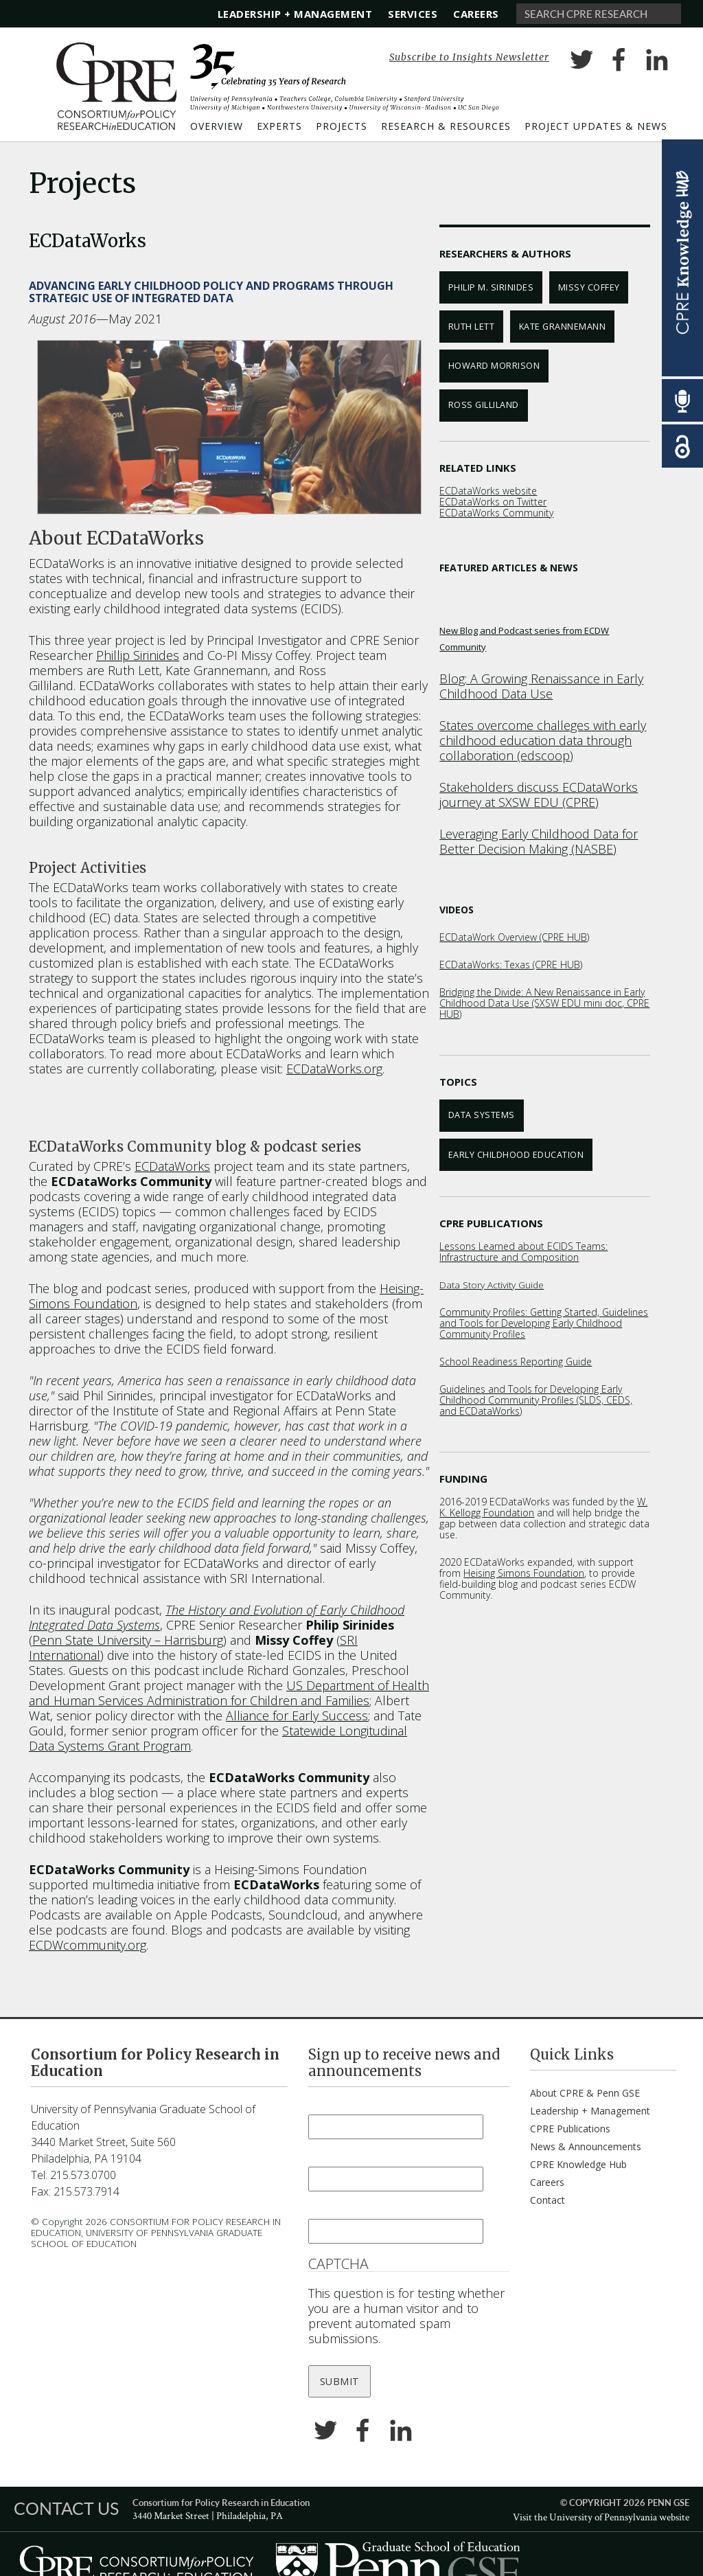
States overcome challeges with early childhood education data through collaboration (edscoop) (542, 740)
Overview (216, 126)
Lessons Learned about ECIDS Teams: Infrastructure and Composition (523, 1252)
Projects (341, 126)
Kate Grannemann (562, 326)
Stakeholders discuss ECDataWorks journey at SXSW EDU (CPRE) (538, 794)
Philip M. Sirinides (491, 287)
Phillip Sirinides (137, 655)
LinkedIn (657, 62)
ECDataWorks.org (334, 1068)
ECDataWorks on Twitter (492, 501)
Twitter (581, 62)
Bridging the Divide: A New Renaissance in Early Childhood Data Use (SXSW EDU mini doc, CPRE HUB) (544, 1003)
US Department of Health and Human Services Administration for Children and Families (229, 1693)
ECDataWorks (172, 1166)
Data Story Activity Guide (491, 1285)
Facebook (619, 62)
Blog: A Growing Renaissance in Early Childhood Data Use (541, 686)
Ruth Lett (471, 326)
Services (412, 14)
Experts (279, 126)
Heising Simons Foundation (523, 1573)
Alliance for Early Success (297, 1715)
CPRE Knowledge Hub (578, 2164)
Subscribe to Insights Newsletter (469, 57)
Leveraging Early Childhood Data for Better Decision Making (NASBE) (538, 841)
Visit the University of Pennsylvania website (601, 2516)
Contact (547, 2200)
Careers (476, 14)
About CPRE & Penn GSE (585, 2092)
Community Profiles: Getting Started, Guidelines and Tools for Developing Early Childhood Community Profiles (543, 1323)
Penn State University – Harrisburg (127, 1640)
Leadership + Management (295, 14)
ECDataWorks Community (496, 512)
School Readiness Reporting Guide (515, 1361)
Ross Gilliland (483, 405)
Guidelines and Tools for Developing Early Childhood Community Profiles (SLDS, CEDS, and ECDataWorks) (535, 1399)
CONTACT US (66, 2508)
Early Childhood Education (516, 1155)
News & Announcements (585, 2146)
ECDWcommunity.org (87, 1945)
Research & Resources (446, 126)
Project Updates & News (596, 126)
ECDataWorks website (488, 490)
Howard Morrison (494, 366)
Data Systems (481, 1115)
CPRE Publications (570, 2128)
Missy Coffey (589, 287)
